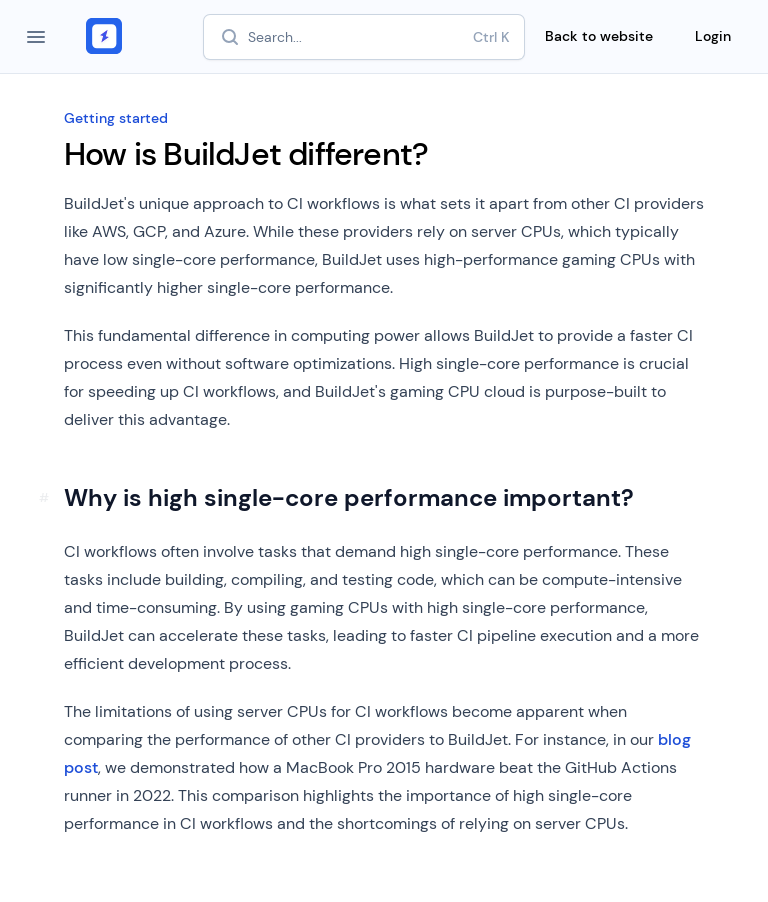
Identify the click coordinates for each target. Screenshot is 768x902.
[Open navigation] (36, 37)
